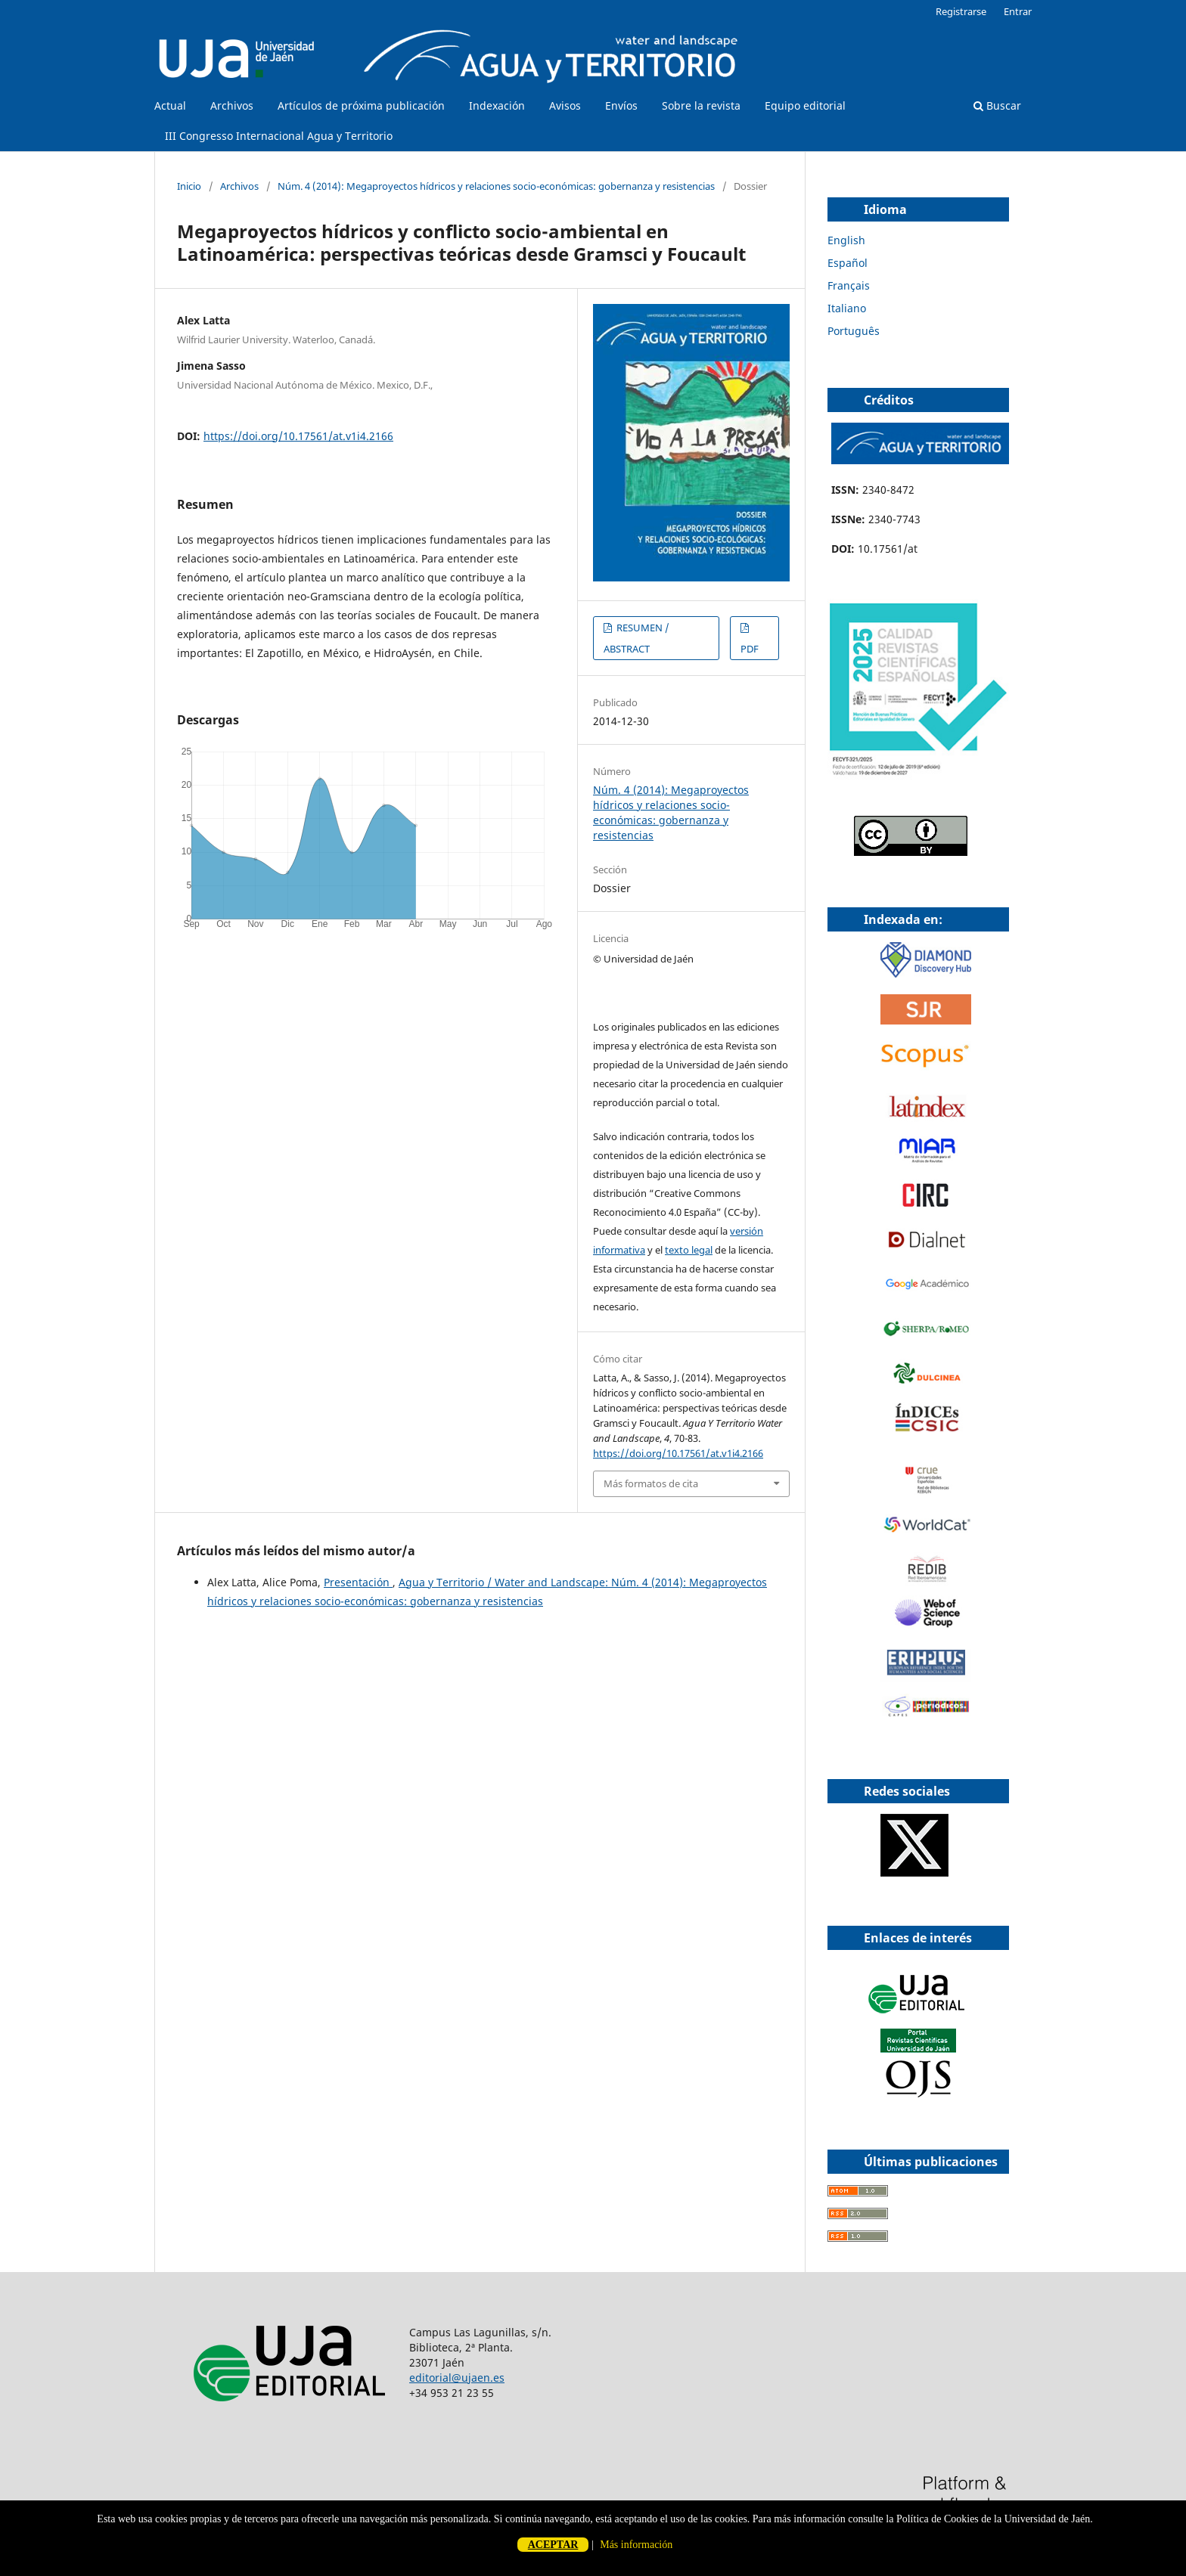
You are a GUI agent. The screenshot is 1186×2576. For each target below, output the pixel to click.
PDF (749, 649)
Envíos (621, 105)
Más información (636, 2544)
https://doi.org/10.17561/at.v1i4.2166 (298, 436)
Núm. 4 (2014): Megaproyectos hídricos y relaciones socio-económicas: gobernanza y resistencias (496, 186)
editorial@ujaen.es (457, 2377)
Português (853, 331)
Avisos (565, 105)
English (846, 240)
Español (847, 263)
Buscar (997, 105)
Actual (170, 105)
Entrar (1018, 11)
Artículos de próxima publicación (361, 105)
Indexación (497, 105)
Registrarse (961, 11)
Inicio (189, 186)
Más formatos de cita (651, 1483)
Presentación (358, 1582)
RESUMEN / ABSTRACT (636, 638)
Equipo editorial (805, 105)
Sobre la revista (701, 105)
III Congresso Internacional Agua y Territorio (279, 136)
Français (848, 285)
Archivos (231, 105)
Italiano (846, 308)
